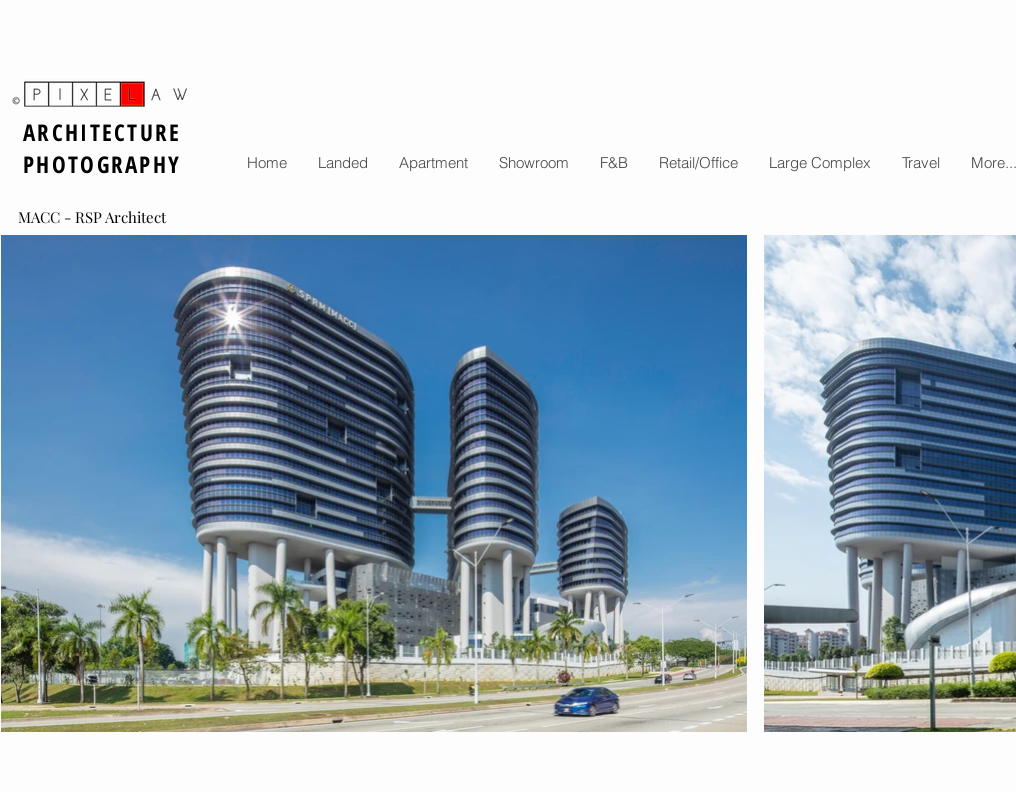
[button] (342, 163)
